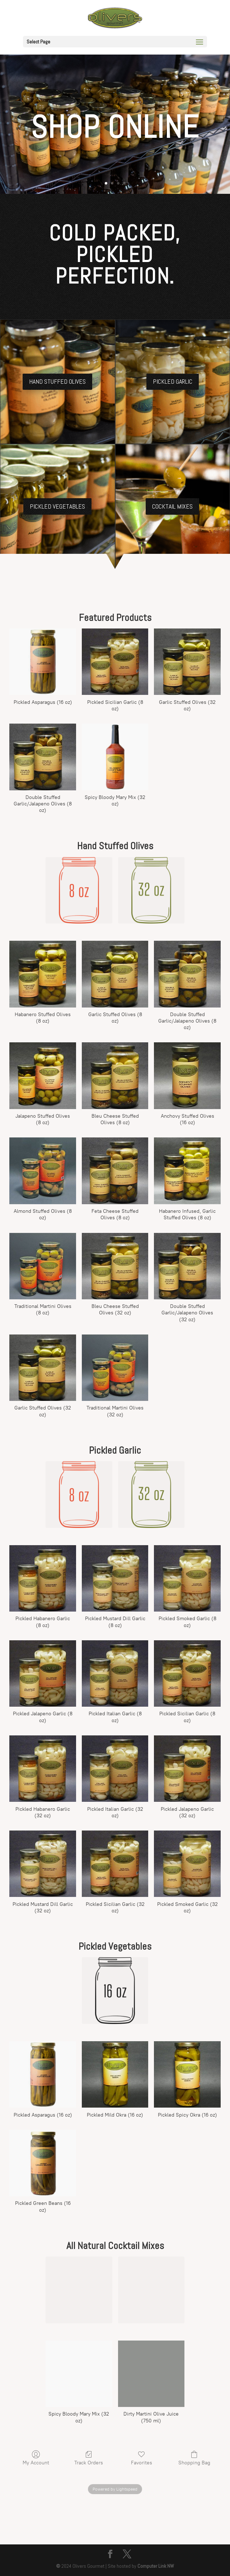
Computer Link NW (155, 2566)
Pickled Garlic (172, 381)
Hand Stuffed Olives (57, 381)
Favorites (141, 2458)
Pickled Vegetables (57, 506)
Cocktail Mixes (172, 506)
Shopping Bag (194, 2458)
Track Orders (88, 2458)
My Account (36, 2458)
